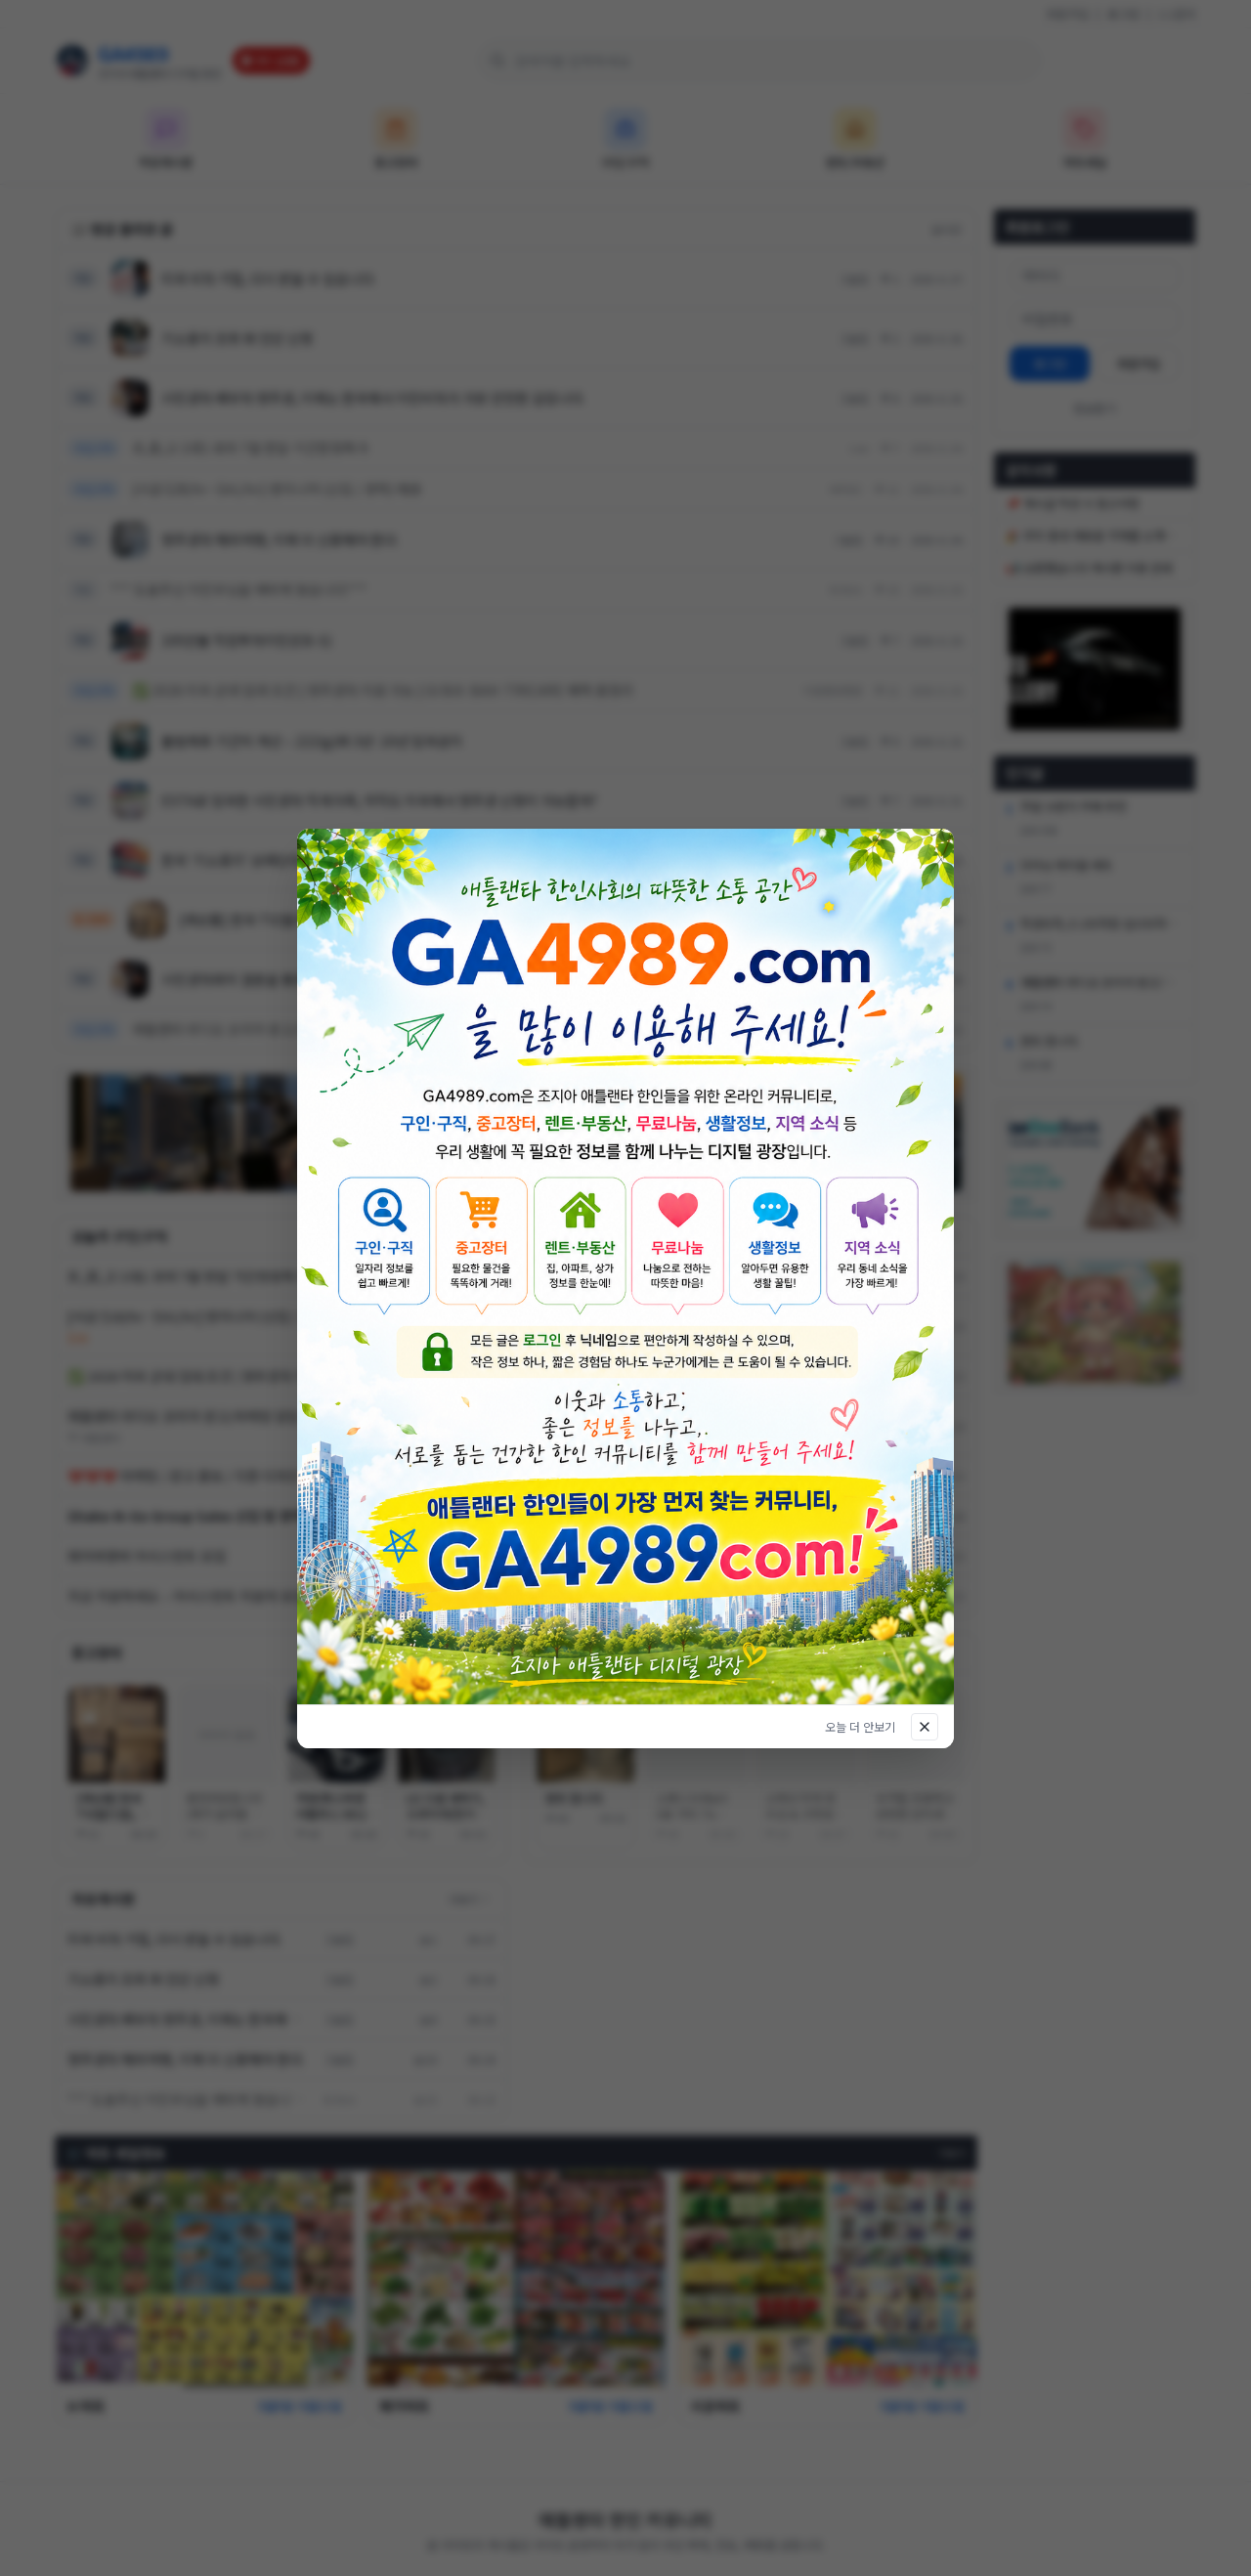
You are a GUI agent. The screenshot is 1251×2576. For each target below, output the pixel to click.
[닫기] (924, 1726)
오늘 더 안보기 (860, 1726)
